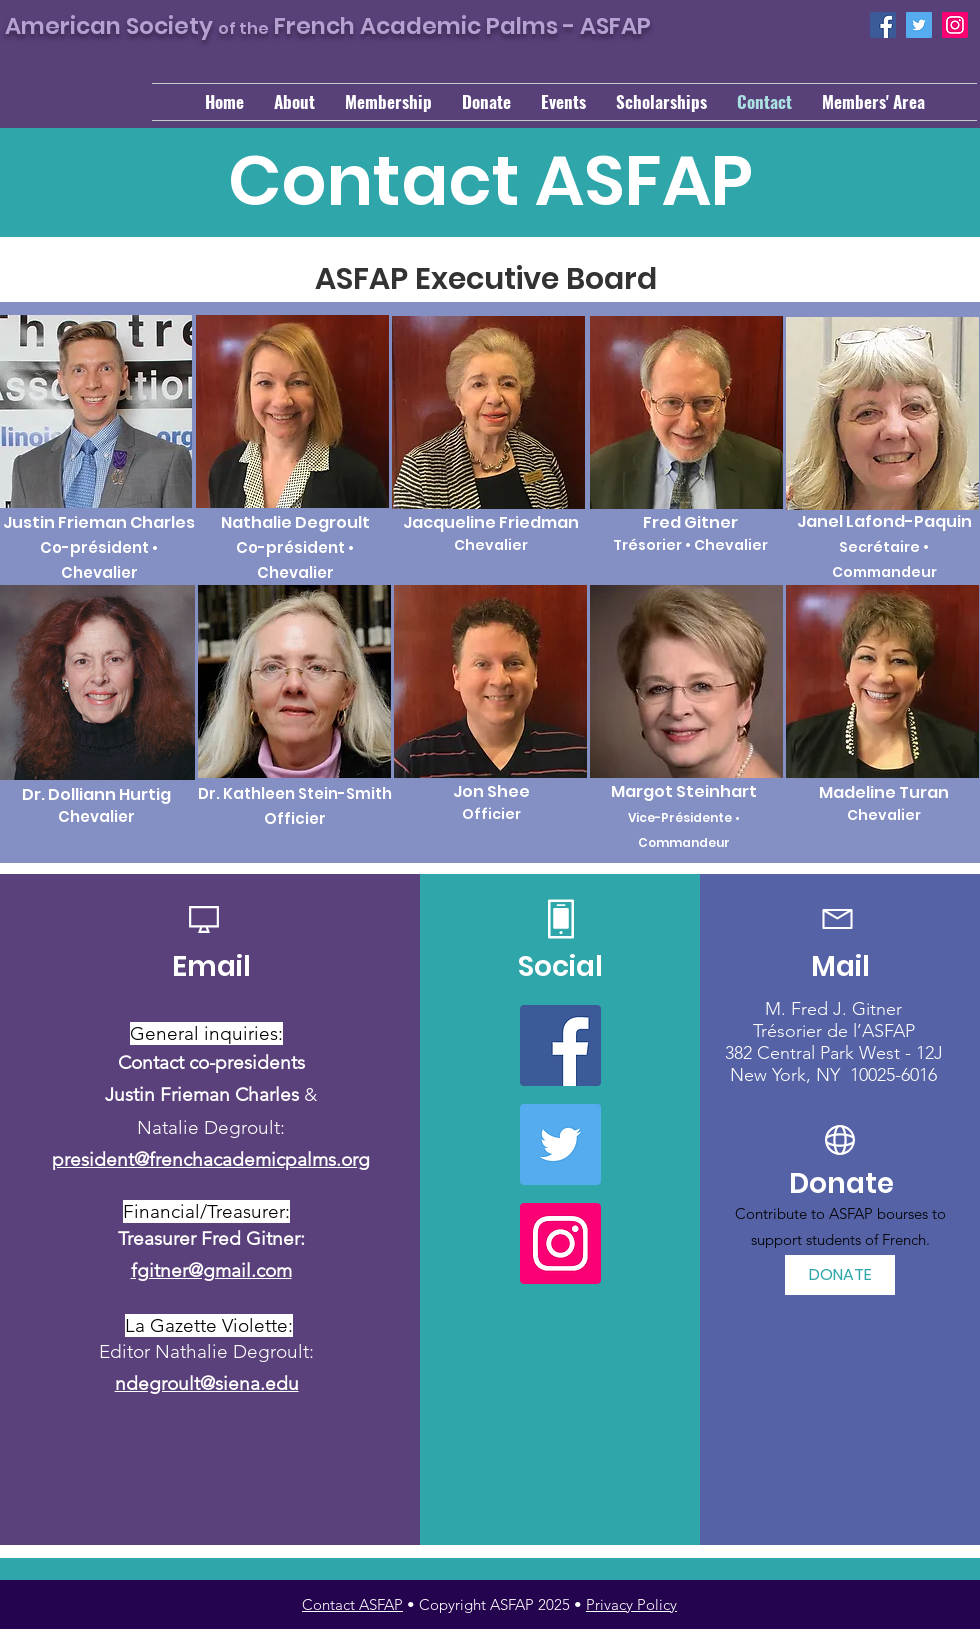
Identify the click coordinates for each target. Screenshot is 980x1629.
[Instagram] (955, 25)
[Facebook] (883, 25)
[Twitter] (919, 25)
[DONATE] (840, 1275)
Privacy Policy (631, 1604)
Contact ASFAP (352, 1604)
